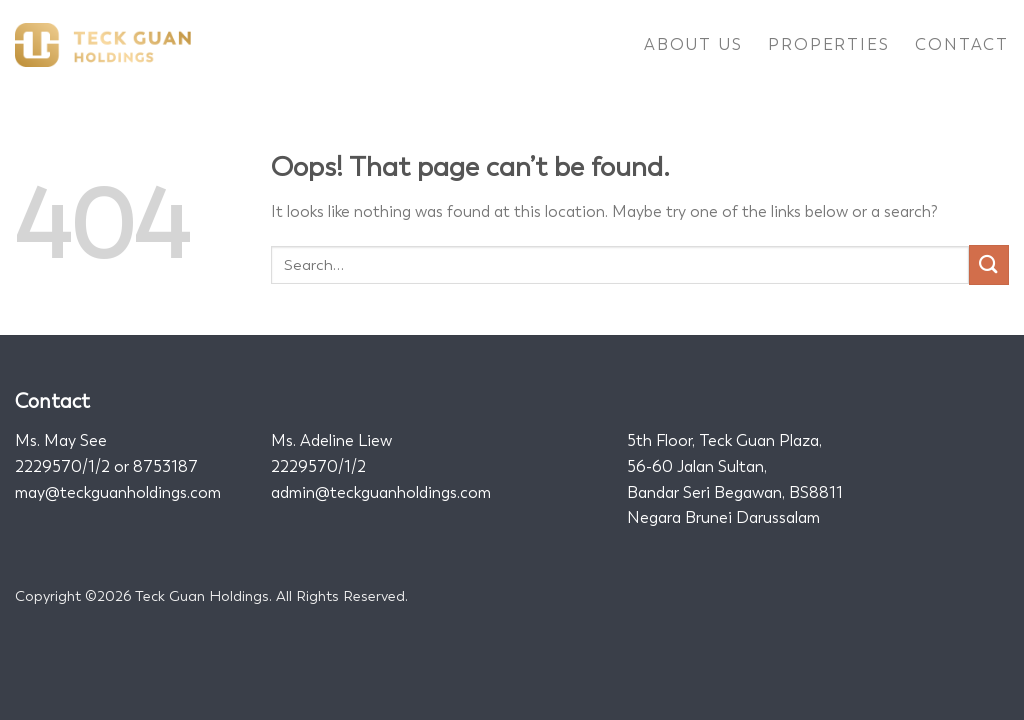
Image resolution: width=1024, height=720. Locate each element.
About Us (693, 44)
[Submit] (989, 264)
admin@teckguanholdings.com (381, 492)
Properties (828, 44)
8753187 (165, 466)
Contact (962, 44)
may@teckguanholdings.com (118, 492)
